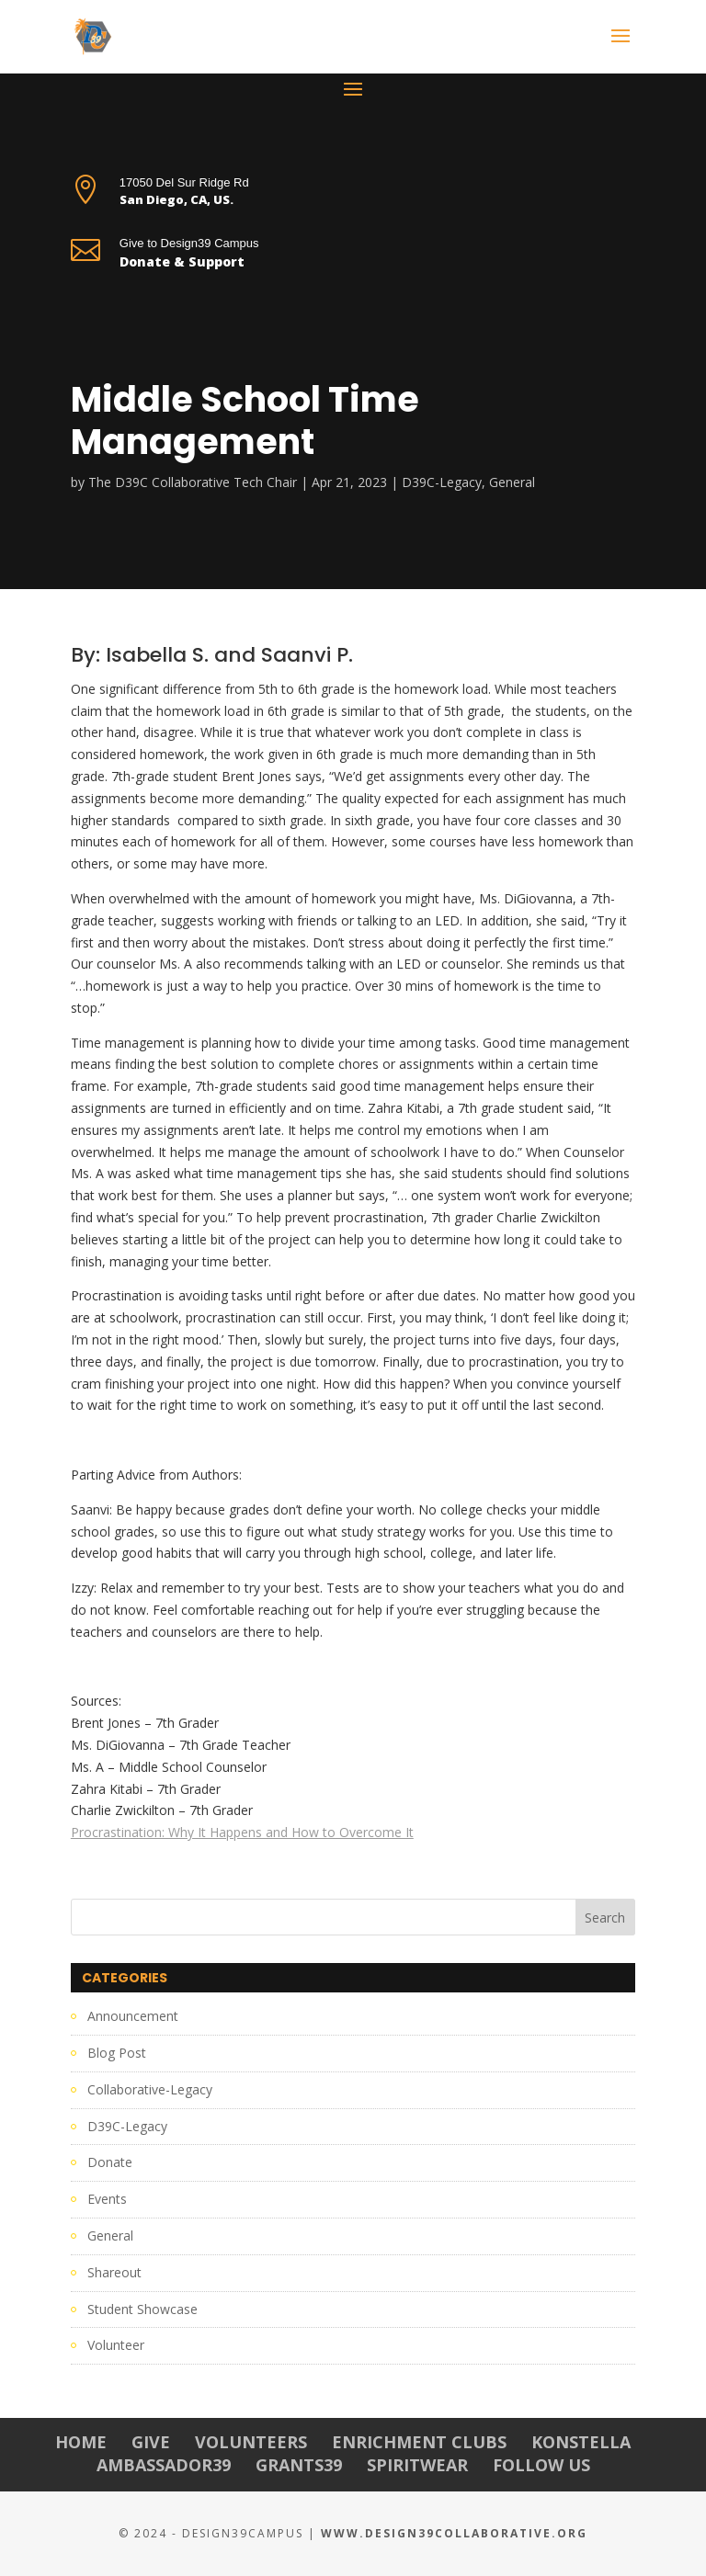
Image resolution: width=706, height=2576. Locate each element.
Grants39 (299, 2465)
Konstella (581, 2442)
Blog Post (116, 2052)
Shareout (114, 2272)
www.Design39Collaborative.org (454, 2533)
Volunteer (115, 2345)
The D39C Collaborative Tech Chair (192, 482)
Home (81, 2442)
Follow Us (541, 2465)
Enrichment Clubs (419, 2442)
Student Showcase (142, 2309)
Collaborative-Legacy (149, 2089)
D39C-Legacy (442, 482)
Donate (109, 2162)
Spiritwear (417, 2465)
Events (107, 2198)
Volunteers (251, 2442)
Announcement (132, 2016)
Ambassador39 (164, 2465)
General (512, 482)
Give (150, 2442)
